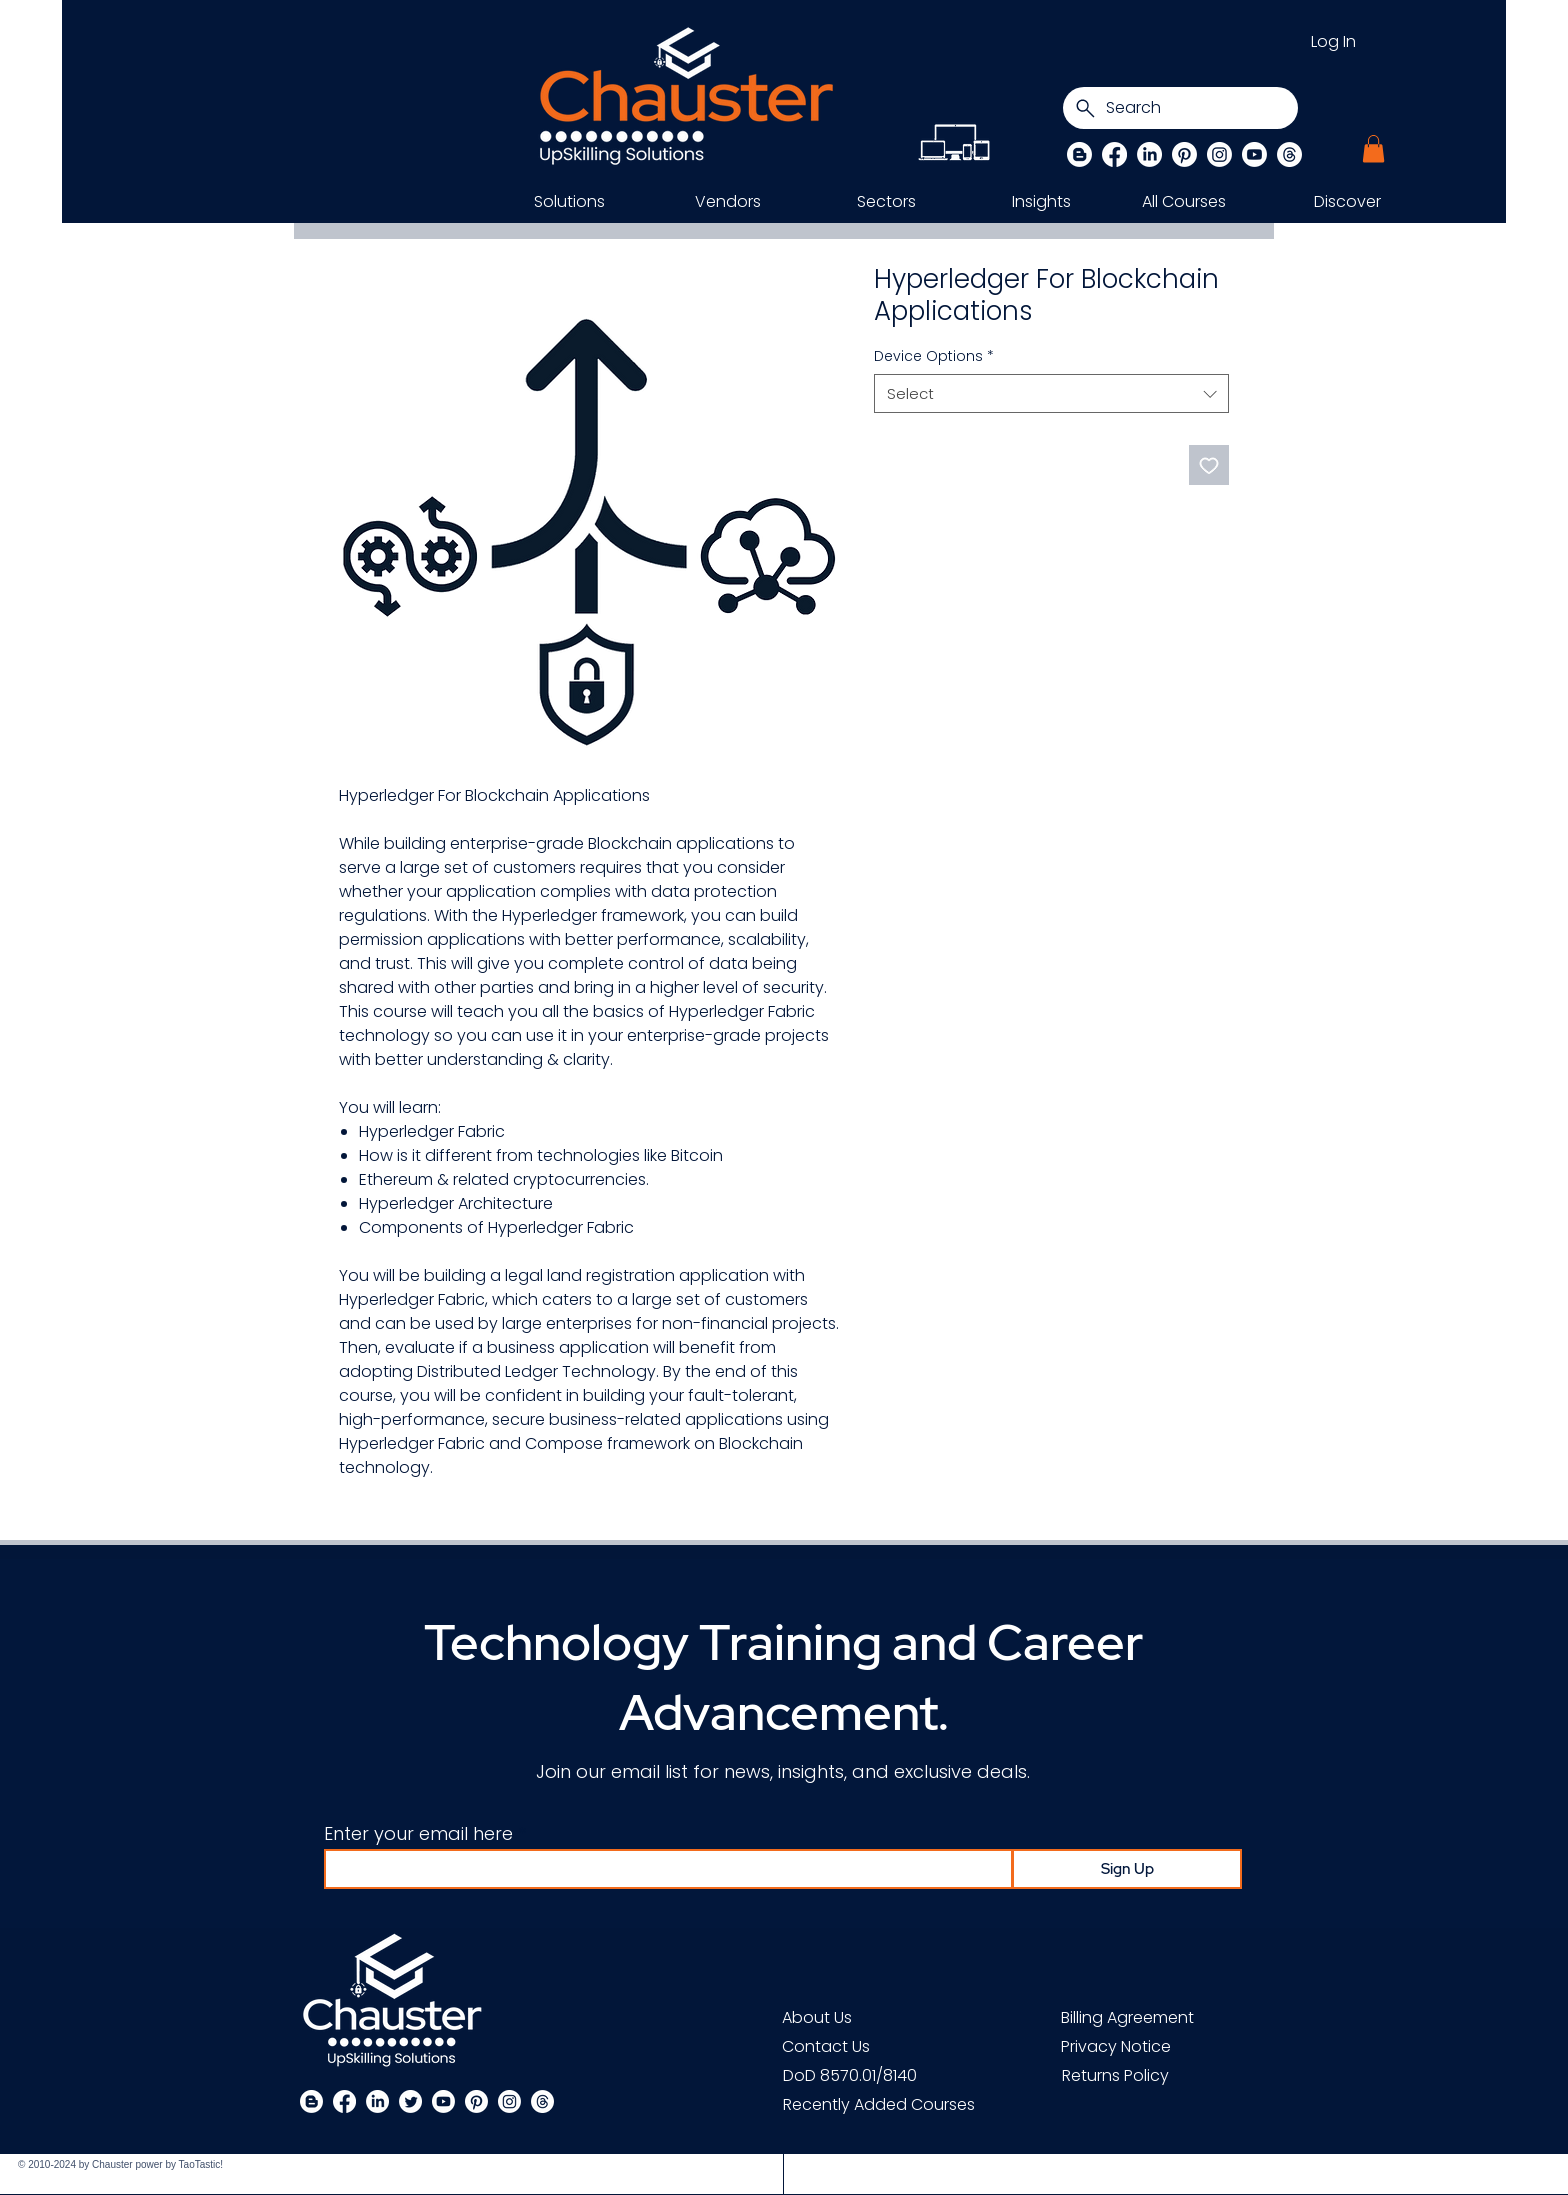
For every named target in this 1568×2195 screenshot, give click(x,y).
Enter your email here (418, 1834)
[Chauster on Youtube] (1254, 154)
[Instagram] (1219, 154)
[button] (1373, 148)
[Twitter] (410, 2101)
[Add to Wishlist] (1209, 465)
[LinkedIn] (1149, 154)
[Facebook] (1114, 154)
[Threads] (1289, 154)
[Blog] (1079, 154)
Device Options (934, 356)
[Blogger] (311, 2101)
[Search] (1180, 108)
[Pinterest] (1184, 154)
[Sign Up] (1127, 1869)
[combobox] (1051, 393)
